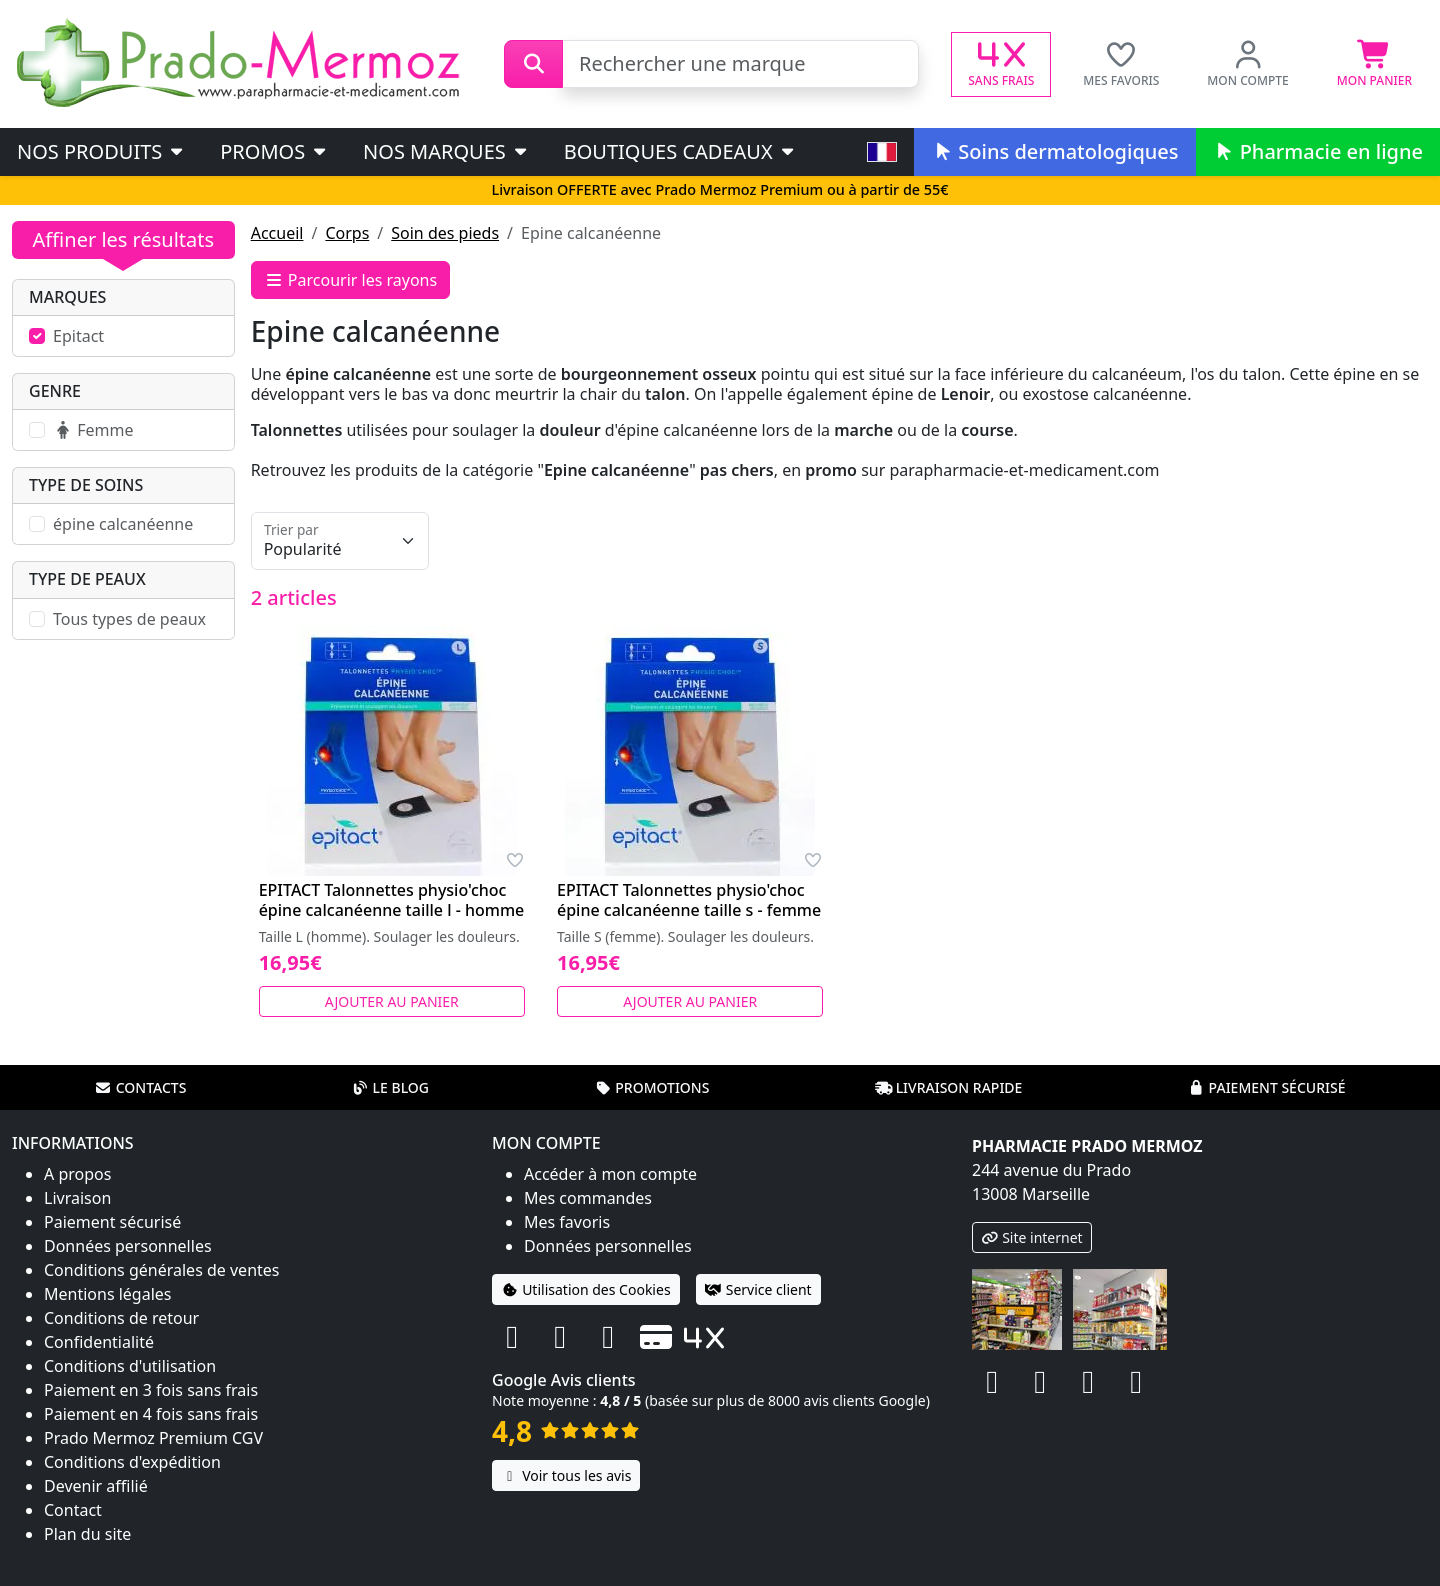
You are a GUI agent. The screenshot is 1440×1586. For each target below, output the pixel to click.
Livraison (77, 1198)
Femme (93, 430)
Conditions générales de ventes (162, 1270)
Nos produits (101, 151)
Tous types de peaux (129, 619)
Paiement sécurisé (1266, 1087)
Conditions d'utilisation (130, 1366)
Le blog (390, 1087)
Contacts (141, 1087)
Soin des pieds (445, 233)
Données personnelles (128, 1246)
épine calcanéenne (123, 524)
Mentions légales (108, 1294)
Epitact (78, 336)
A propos (77, 1174)
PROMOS (274, 151)
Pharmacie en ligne (1318, 151)
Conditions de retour (121, 1318)
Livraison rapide (949, 1087)
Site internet (1032, 1237)
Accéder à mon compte (610, 1174)
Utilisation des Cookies (586, 1289)
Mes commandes (588, 1198)
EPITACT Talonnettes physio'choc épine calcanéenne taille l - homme (392, 900)
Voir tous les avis (566, 1475)
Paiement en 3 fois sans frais (151, 1390)
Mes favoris (567, 1222)
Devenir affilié (96, 1486)
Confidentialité (99, 1342)
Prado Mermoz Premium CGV (153, 1438)
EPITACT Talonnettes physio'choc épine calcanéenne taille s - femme (689, 900)
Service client (758, 1289)
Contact (73, 1510)
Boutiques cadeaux (680, 151)
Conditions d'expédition (132, 1462)
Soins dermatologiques (1054, 151)
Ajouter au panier (392, 1001)
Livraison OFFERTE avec (719, 189)
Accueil (277, 233)
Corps (347, 233)
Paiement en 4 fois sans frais (151, 1414)
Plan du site (87, 1534)
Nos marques (446, 151)
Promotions (651, 1087)
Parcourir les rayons (351, 280)
